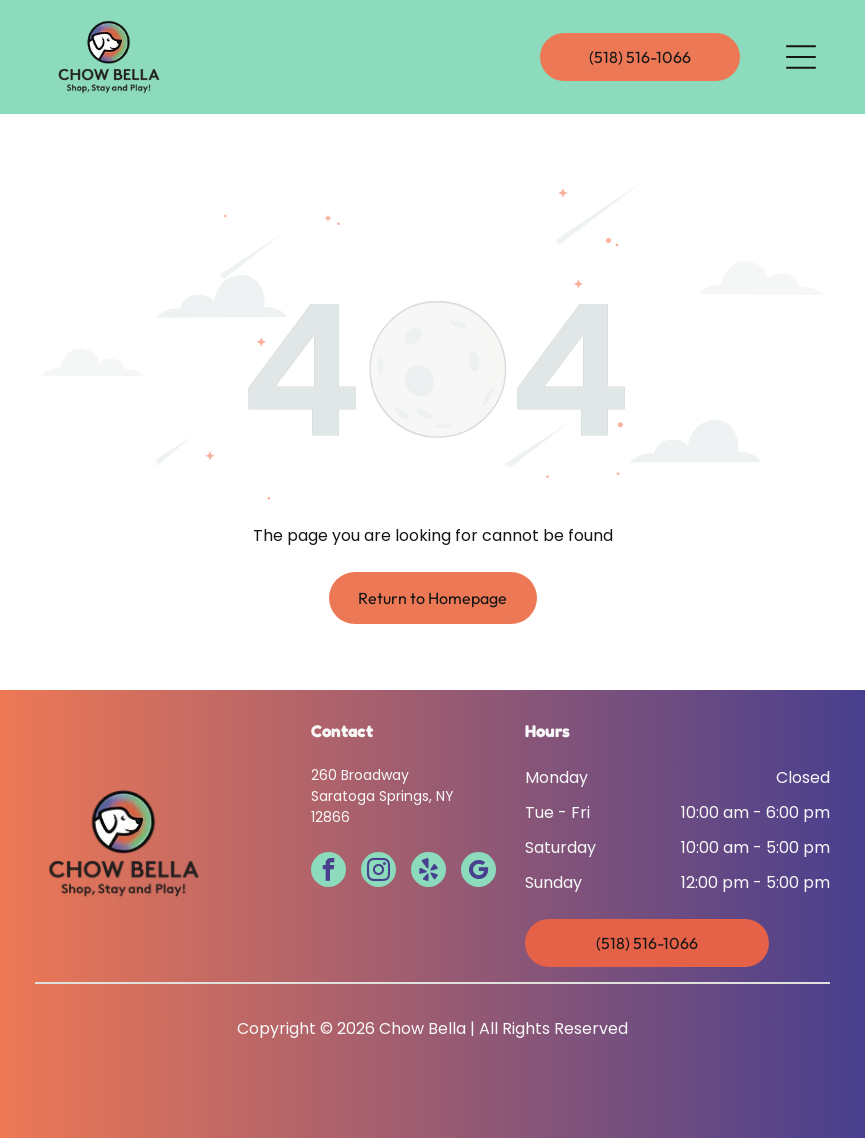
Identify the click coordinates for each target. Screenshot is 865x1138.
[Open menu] (801, 57)
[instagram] (378, 872)
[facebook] (328, 872)
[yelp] (428, 872)
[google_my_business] (478, 872)
